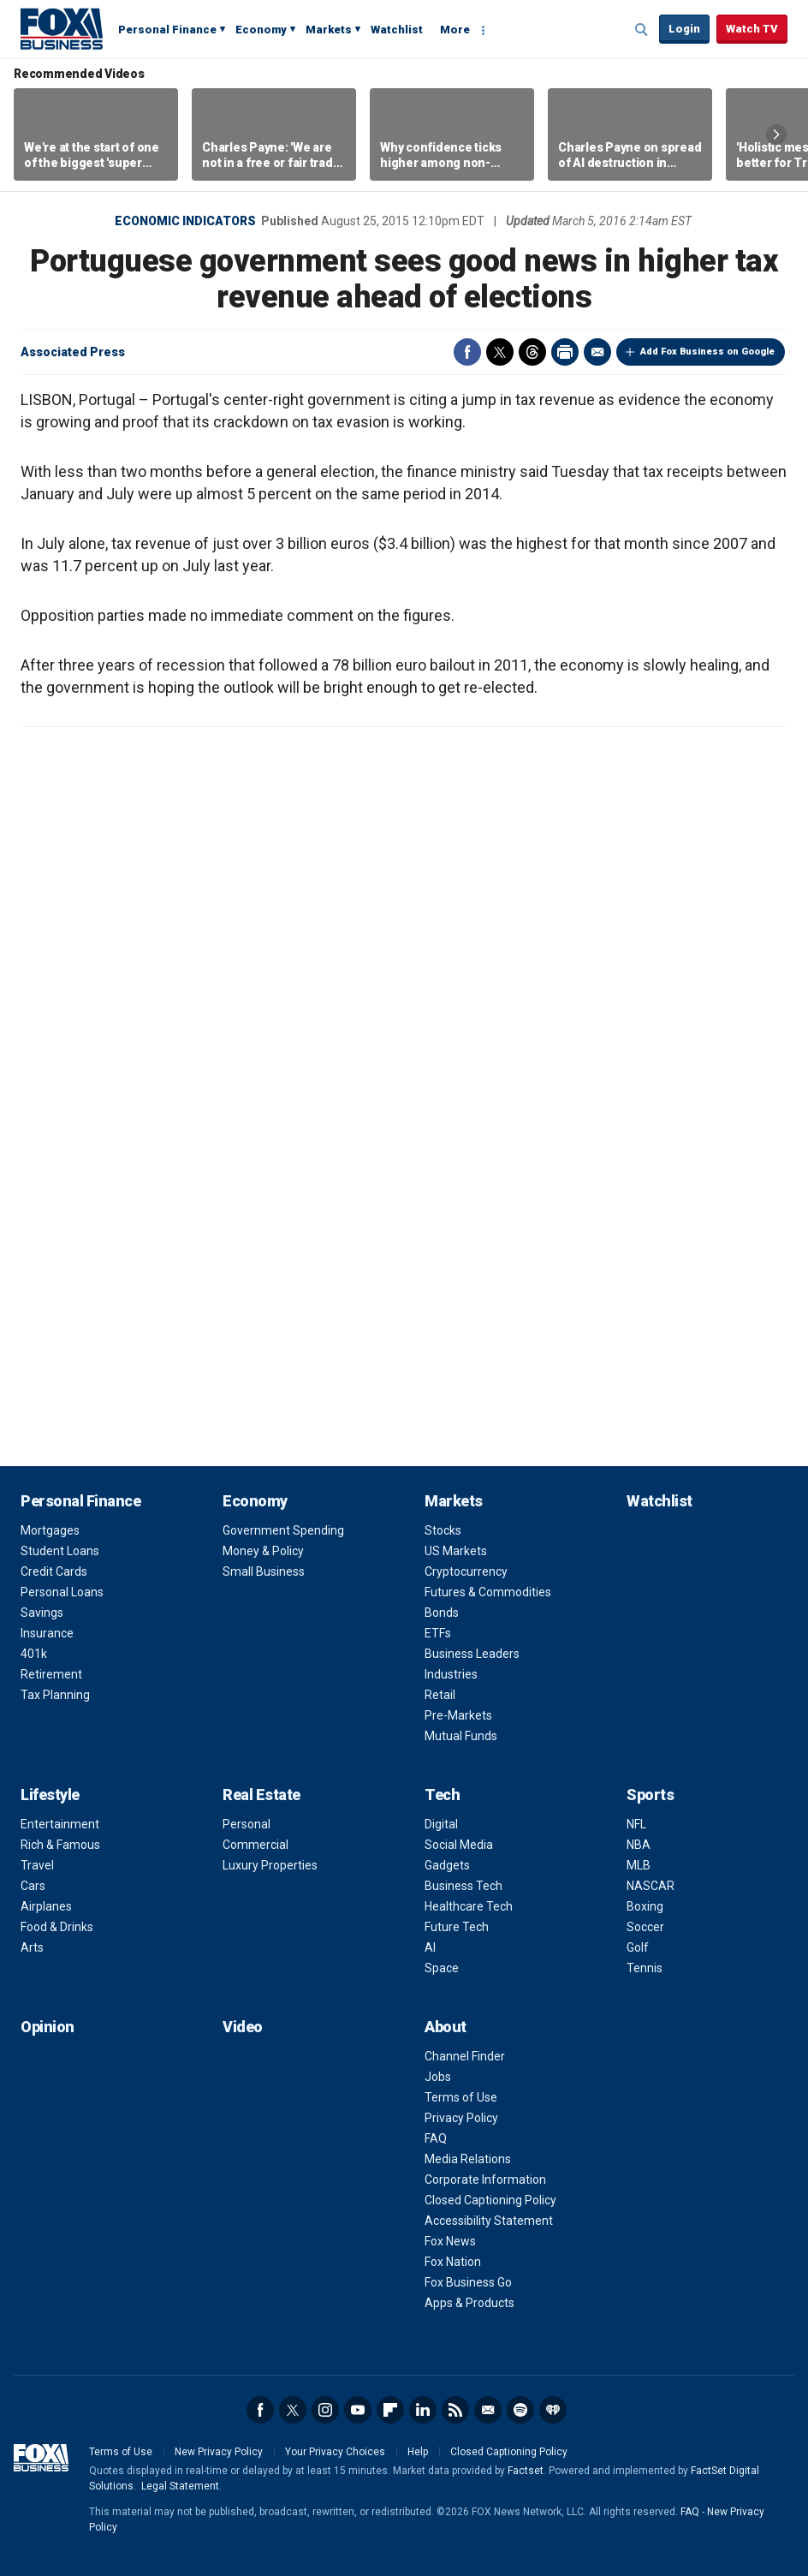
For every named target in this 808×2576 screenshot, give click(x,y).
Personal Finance (167, 29)
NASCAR (650, 1886)
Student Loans (60, 1551)
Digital (441, 1824)
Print (565, 352)
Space (442, 1968)
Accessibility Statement (489, 2220)
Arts (32, 1947)
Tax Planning (55, 1695)
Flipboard (390, 2410)
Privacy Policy (461, 2118)
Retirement (51, 1674)
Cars (33, 1886)
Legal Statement (180, 2486)
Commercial (255, 1845)
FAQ (436, 2138)
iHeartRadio (553, 2410)
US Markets (456, 1551)
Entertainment (60, 1824)
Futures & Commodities (488, 1592)
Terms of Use (461, 2097)
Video (243, 2027)
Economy (261, 29)
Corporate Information (485, 2179)
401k (34, 1654)
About (445, 2027)
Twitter (500, 352)
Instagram (325, 2410)
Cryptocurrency (466, 1571)
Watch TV (752, 28)
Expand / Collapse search (642, 30)
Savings (42, 1612)
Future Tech (457, 1927)
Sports (650, 1795)
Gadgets (447, 1865)
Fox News (450, 2241)
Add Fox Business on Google (707, 351)
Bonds (442, 1612)
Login (684, 28)
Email (597, 352)
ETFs (438, 1633)
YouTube (357, 2410)
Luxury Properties (270, 1865)
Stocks (443, 1530)
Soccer (645, 1927)
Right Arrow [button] (776, 134)
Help (417, 2452)
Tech (442, 1795)
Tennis (644, 1968)
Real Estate (261, 1795)
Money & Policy (263, 1551)
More (455, 29)
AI (430, 1947)
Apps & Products (469, 2303)
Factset (526, 2471)
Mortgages (50, 1530)
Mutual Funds (461, 1736)
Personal (246, 1824)
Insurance (47, 1633)
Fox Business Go (468, 2282)
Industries (451, 1674)
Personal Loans (62, 1592)
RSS (455, 2410)
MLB (639, 1865)
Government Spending (283, 1530)
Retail (440, 1695)
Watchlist (397, 29)
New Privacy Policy (219, 2452)
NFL (636, 1824)
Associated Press (73, 352)
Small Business (264, 1571)
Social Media (459, 1845)
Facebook (467, 352)
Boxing (645, 1906)
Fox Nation (453, 2262)
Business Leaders (472, 1654)
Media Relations (468, 2159)
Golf (638, 1947)
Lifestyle (50, 1795)
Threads (532, 352)
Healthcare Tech (469, 1906)
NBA (639, 1845)
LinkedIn (423, 2410)
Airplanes (46, 1906)
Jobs (438, 2077)
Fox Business (62, 28)
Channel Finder (465, 2056)
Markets (329, 29)
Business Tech (463, 1886)
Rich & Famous (60, 1845)
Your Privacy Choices (335, 2452)
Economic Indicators (185, 221)
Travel (37, 1865)
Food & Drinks (57, 1927)
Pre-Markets (458, 1715)
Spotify (520, 2410)
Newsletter (488, 2410)
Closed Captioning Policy (490, 2200)
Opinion (47, 2027)
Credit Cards (54, 1571)
